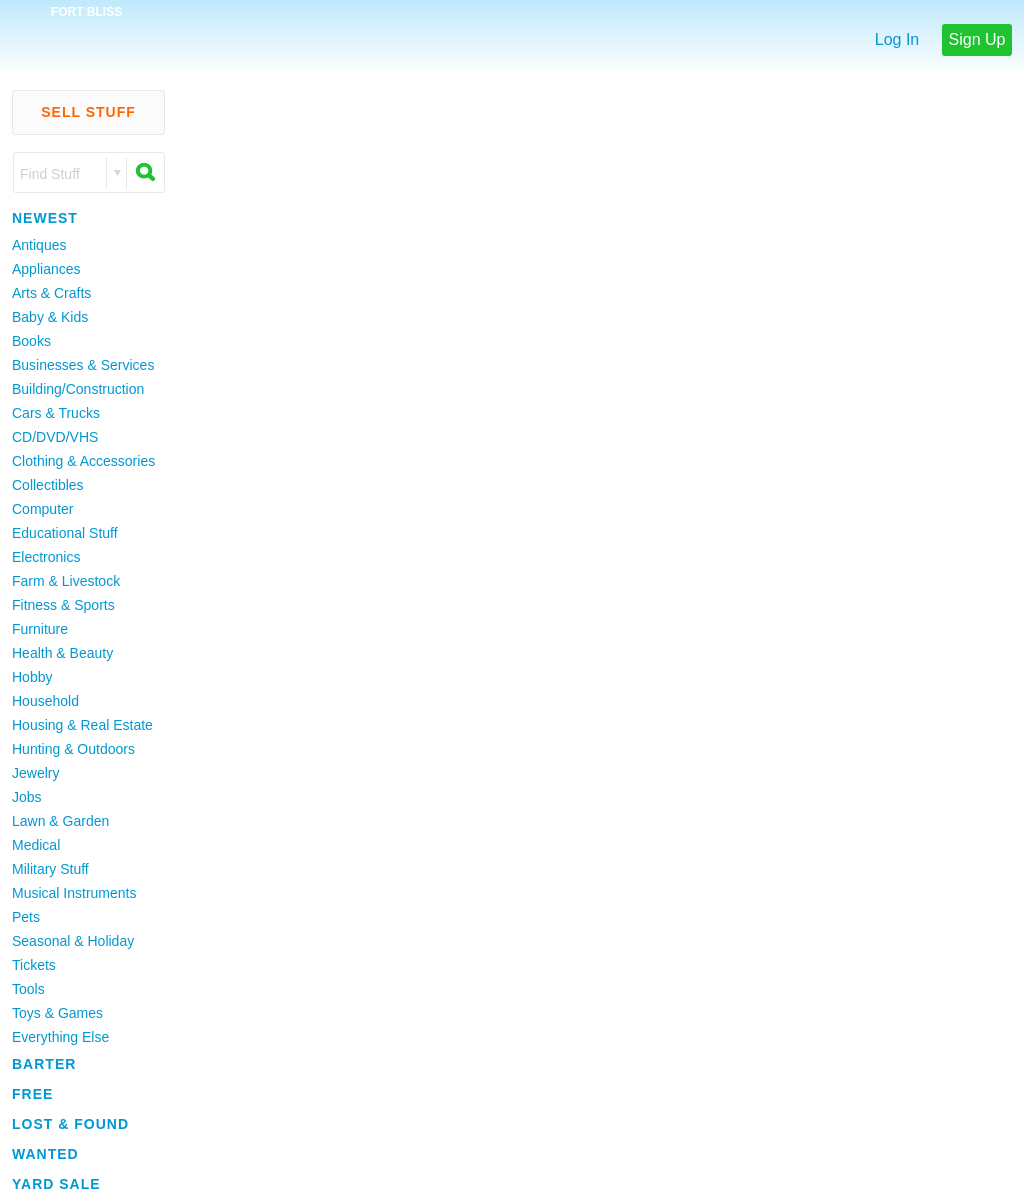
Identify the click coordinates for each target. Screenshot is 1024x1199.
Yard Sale (56, 1184)
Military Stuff (50, 869)
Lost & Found (70, 1124)
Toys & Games (57, 1013)
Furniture (40, 629)
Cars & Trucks (56, 413)
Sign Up (977, 39)
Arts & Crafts (51, 293)
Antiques (39, 245)
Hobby (32, 677)
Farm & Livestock (66, 581)
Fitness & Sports (63, 605)
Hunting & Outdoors (73, 749)
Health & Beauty (62, 653)
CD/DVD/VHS (55, 437)
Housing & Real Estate (82, 725)
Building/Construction (78, 389)
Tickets (34, 965)
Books (31, 341)
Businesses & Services (83, 365)
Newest (45, 218)
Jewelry (35, 773)
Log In (897, 39)
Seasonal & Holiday (73, 941)
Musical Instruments (74, 893)
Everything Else (60, 1037)
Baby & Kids (50, 317)
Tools (28, 989)
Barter (44, 1064)
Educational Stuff (65, 533)
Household (45, 701)
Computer (42, 509)
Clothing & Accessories (83, 461)
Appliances (46, 269)
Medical (36, 845)
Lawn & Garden (60, 821)
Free (32, 1094)
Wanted (45, 1154)
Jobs (27, 797)
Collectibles (48, 485)
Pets (26, 917)
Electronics (46, 557)
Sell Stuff (88, 112)
